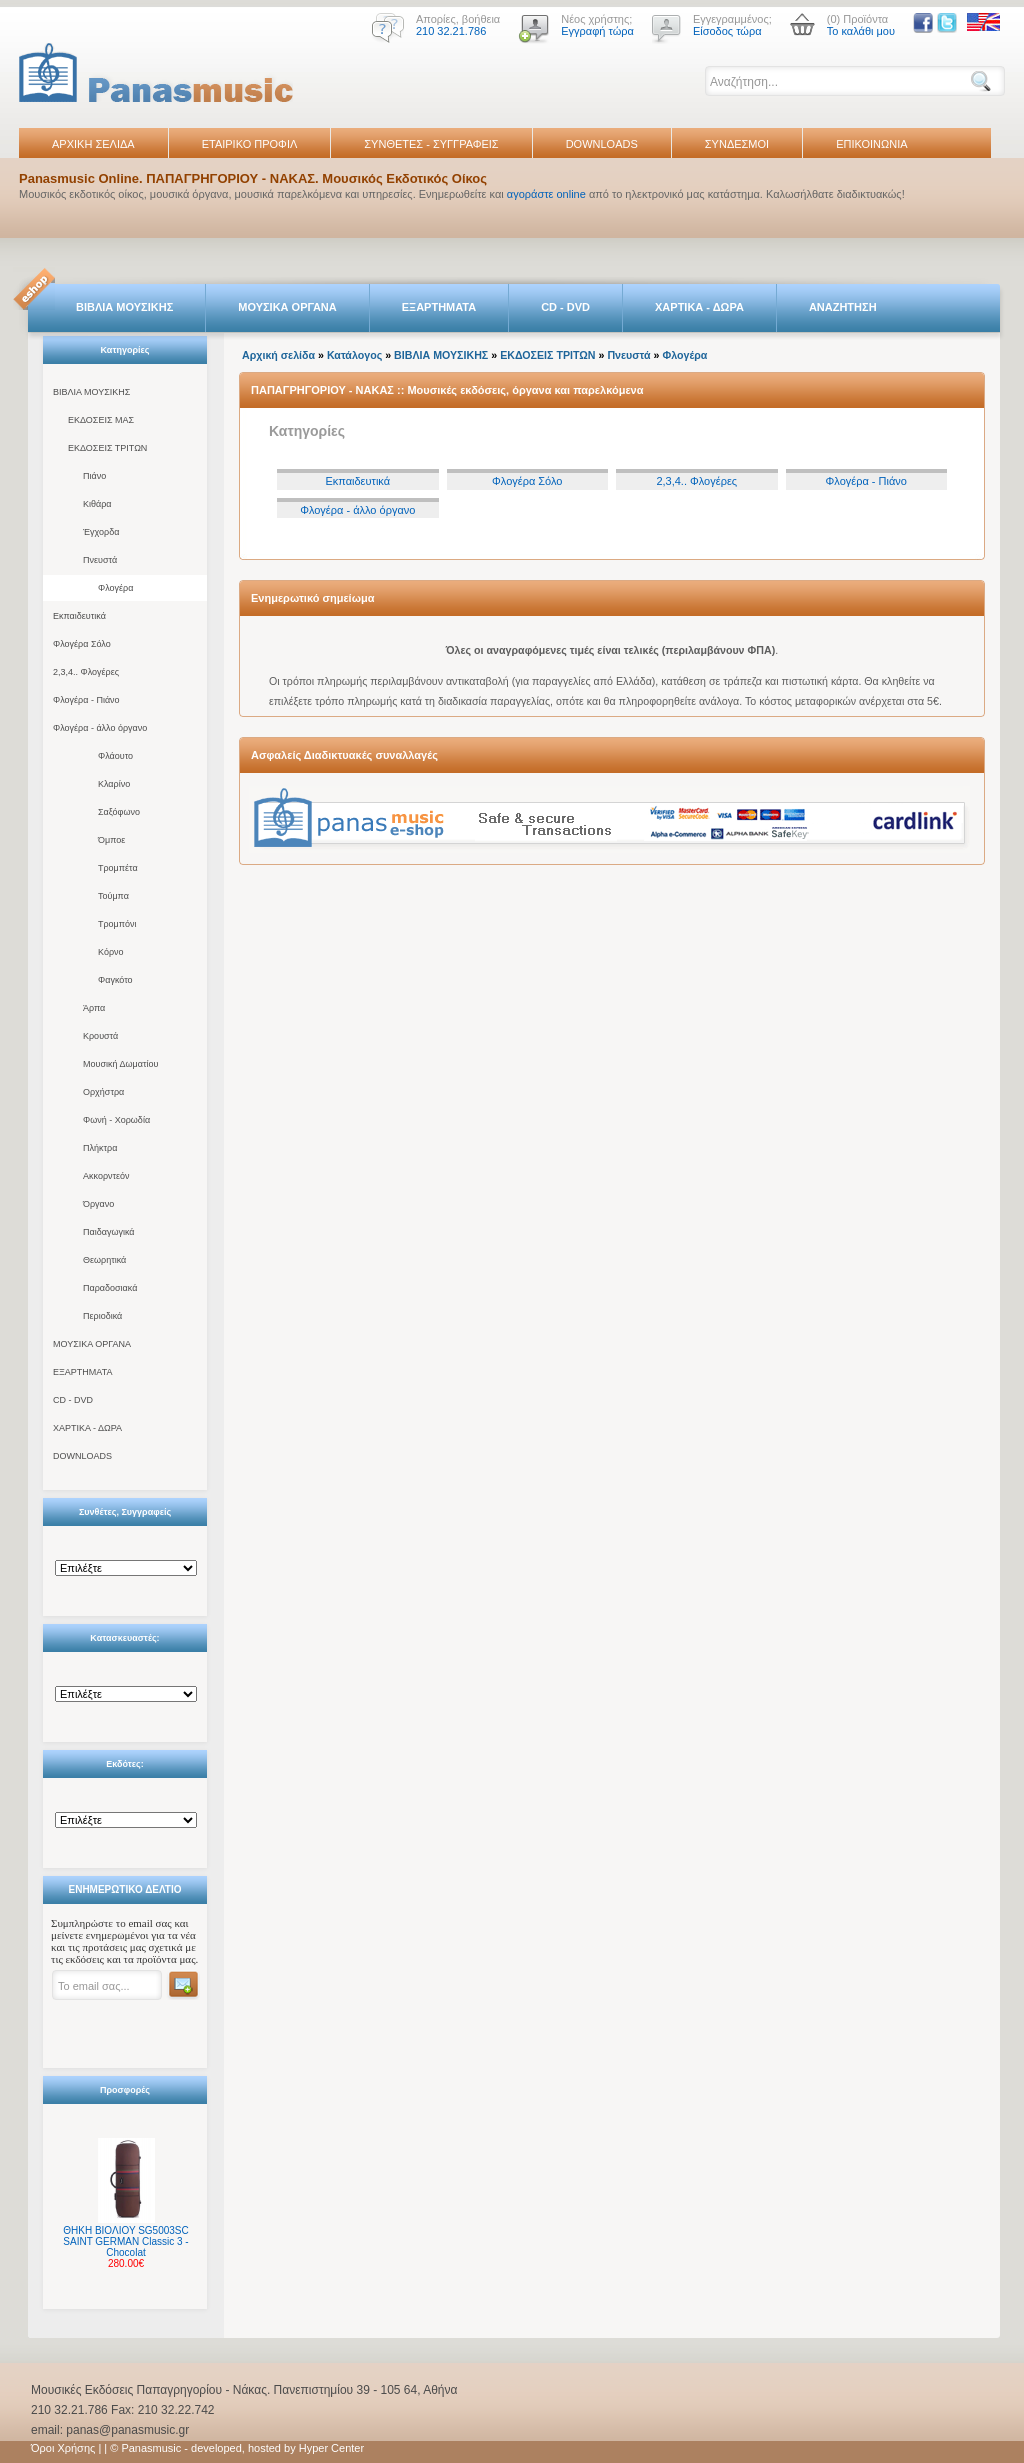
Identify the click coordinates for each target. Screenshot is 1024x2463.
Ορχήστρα (103, 1092)
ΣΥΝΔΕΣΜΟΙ (737, 144)
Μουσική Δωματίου (120, 1064)
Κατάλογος (354, 355)
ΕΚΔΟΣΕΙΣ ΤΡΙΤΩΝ (107, 448)
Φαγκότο (115, 980)
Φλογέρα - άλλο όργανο (100, 728)
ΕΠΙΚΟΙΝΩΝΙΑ (871, 144)
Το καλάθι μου (861, 31)
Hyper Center (331, 2448)
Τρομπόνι (117, 924)
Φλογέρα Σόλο (82, 644)
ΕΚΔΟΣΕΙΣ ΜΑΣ (101, 420)
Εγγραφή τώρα (597, 31)
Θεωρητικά (104, 1260)
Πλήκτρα (100, 1148)
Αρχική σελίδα (278, 355)
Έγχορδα (101, 532)
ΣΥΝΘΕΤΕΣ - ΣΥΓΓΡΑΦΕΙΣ (431, 144)
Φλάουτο (115, 756)
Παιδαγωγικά (109, 1232)
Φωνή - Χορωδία (116, 1120)
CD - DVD (565, 307)
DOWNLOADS (602, 144)
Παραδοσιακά (110, 1288)
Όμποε (111, 840)
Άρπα (94, 1008)
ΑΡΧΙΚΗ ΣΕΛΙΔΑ (93, 144)
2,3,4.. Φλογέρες (86, 672)
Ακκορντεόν (106, 1176)
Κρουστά (100, 1036)
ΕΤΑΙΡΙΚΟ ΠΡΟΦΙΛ (250, 144)
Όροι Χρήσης (63, 2448)
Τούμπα (113, 896)
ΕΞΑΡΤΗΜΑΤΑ (439, 307)
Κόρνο (111, 952)
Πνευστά (100, 560)
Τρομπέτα (118, 868)
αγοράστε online (546, 194)
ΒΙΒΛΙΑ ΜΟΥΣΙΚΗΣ (124, 307)
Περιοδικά (102, 1316)
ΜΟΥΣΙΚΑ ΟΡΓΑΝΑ (287, 307)
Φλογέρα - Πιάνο (86, 700)
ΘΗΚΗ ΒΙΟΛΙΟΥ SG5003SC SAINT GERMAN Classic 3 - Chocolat (125, 2241)
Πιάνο (94, 476)
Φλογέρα (115, 588)
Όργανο (98, 1204)
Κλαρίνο (114, 784)
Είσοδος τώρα (727, 31)
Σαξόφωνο (119, 812)
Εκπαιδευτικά (79, 616)
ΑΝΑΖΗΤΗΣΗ (843, 307)
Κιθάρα (97, 504)
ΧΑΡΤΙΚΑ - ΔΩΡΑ (699, 307)
